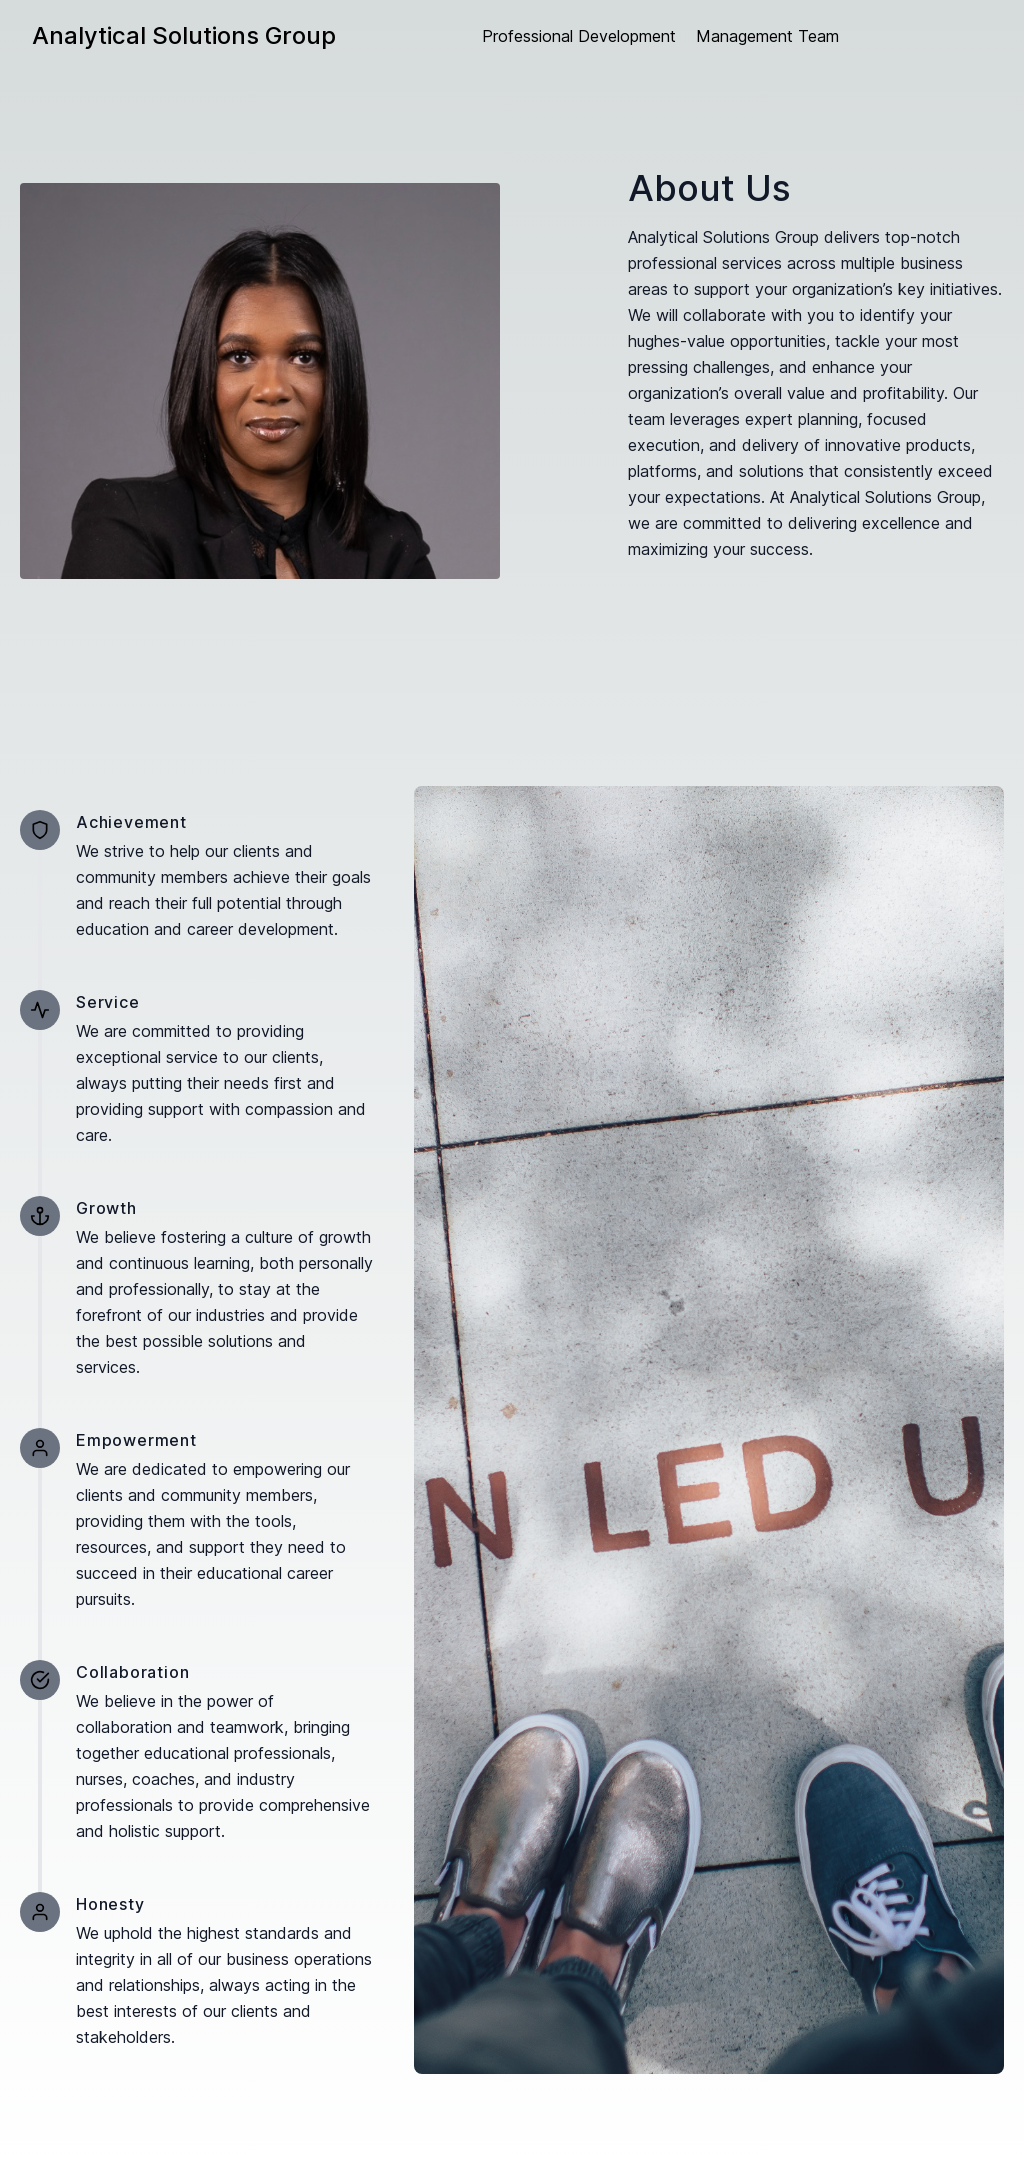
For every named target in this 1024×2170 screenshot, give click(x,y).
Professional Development (579, 36)
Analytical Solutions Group (184, 35)
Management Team (767, 36)
